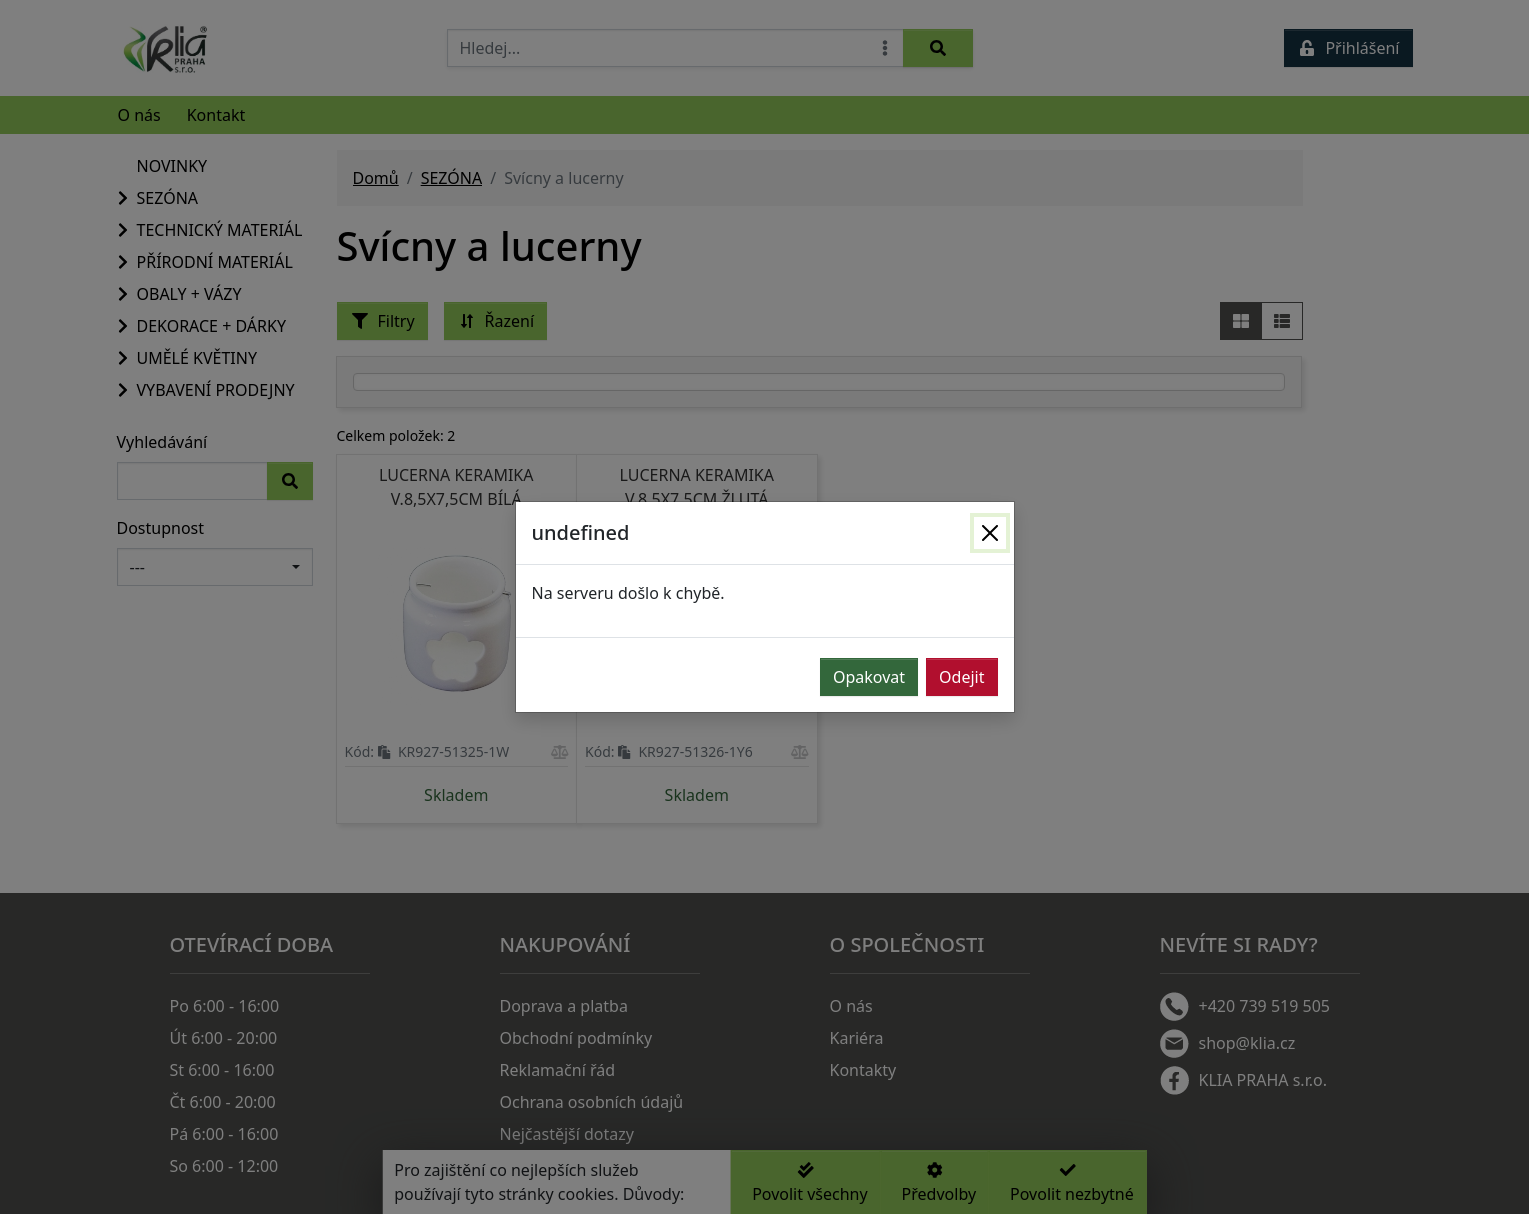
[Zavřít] (990, 533)
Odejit (961, 677)
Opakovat (869, 677)
